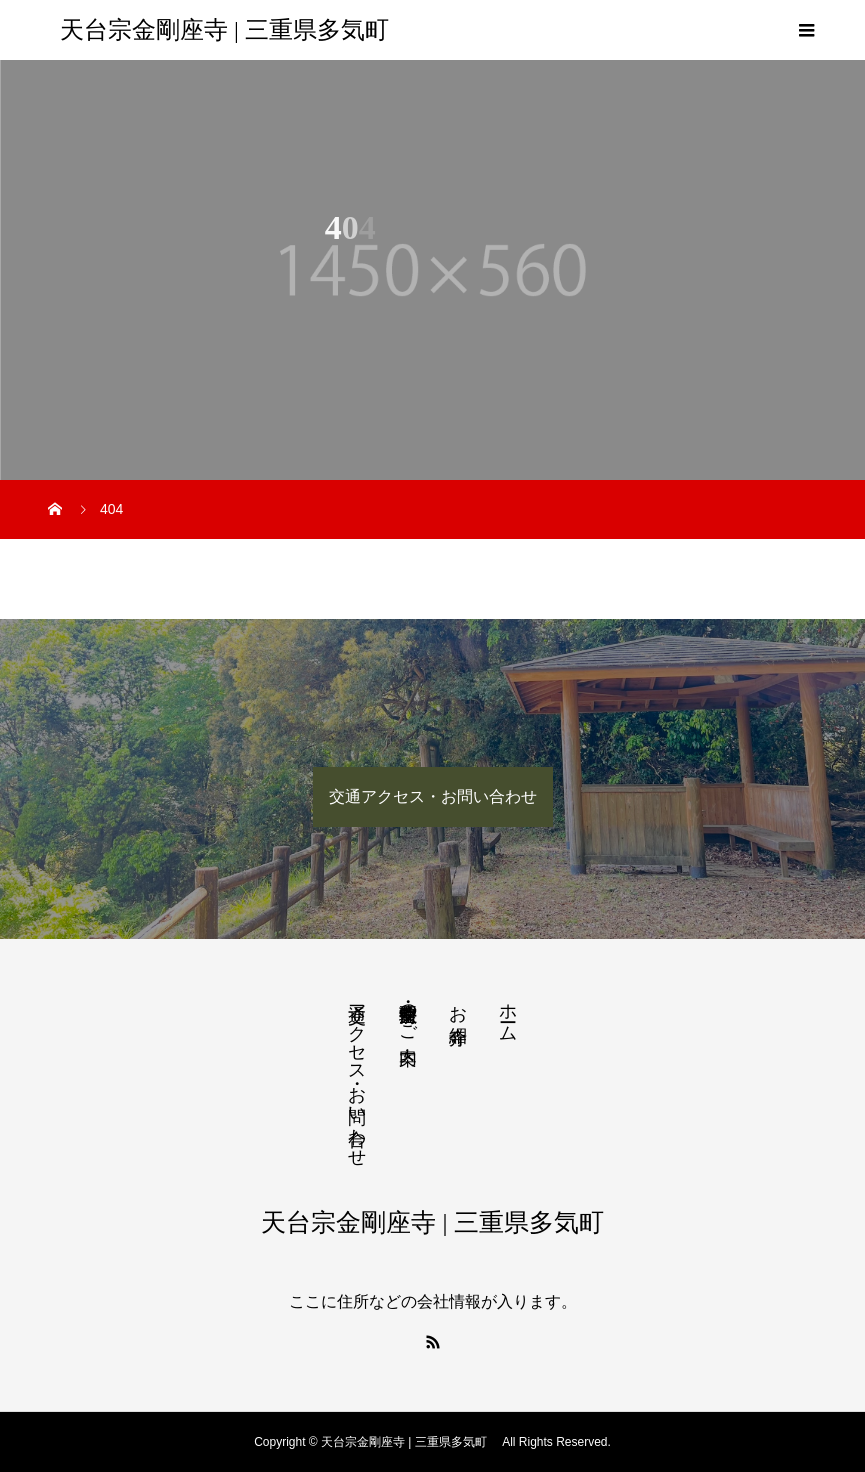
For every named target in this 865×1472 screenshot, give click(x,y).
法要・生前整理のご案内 (408, 1013)
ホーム (508, 1012)
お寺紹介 (458, 1003)
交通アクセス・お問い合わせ (433, 796)
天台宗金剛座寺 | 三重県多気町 (230, 30)
